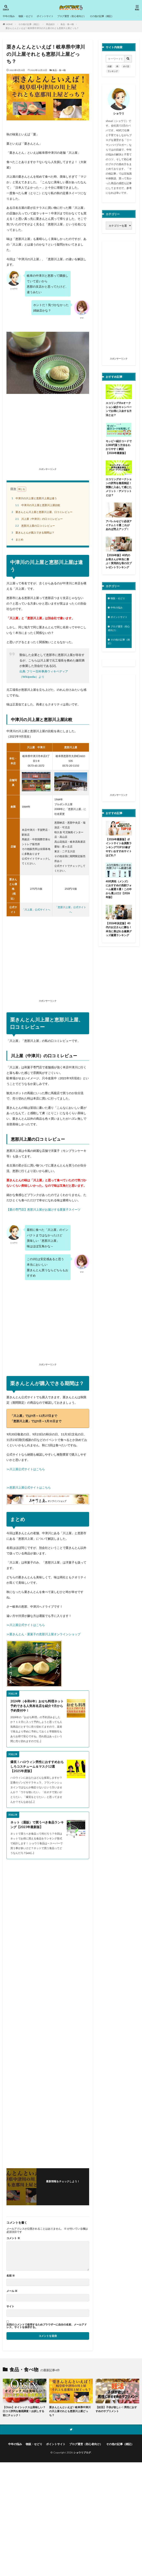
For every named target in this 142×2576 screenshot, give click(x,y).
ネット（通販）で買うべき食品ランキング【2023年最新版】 (37, 1823)
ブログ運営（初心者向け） (76, 16)
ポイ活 (125, 66)
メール (11, 2289)
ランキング (112, 71)
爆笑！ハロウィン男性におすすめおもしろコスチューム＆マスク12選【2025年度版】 (37, 1765)
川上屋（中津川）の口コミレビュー (38, 518)
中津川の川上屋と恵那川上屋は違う (33, 497)
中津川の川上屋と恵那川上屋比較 (37, 504)
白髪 (109, 66)
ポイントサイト (48, 16)
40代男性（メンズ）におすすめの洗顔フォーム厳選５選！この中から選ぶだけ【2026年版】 (119, 888)
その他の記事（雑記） (108, 16)
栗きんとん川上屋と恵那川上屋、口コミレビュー (41, 511)
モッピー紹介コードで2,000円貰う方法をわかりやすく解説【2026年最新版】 (119, 446)
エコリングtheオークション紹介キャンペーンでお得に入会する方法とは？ (119, 408)
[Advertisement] (47, 431)
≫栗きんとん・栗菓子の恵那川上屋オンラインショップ (43, 1633)
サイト (10, 2305)
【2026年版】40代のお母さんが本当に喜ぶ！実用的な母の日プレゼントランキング (119, 559)
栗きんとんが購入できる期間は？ (32, 532)
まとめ (16, 538)
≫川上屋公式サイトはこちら (25, 1468)
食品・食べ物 (67, 24)
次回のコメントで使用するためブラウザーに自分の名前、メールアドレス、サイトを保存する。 (46, 2324)
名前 (10, 2274)
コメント (13, 2236)
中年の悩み (9, 16)
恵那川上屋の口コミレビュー (34, 525)
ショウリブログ (82, 2450)
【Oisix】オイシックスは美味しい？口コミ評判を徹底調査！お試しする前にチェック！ (24, 2409)
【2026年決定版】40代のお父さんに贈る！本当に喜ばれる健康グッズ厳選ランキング (119, 927)
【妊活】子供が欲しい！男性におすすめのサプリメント (116, 2407)
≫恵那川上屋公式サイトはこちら (28, 1487)
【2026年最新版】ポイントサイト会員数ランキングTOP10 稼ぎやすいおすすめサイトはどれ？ (119, 846)
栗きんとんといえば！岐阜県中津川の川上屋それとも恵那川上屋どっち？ (42, 28)
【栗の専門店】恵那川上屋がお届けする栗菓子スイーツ (43, 1209)
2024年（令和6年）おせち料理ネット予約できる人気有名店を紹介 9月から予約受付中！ (36, 1705)
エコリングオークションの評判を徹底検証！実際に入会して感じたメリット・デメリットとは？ (119, 485)
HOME (9, 24)
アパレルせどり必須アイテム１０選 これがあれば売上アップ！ (119, 523)
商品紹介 (50, 24)
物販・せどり (27, 16)
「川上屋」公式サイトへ (36, 909)
